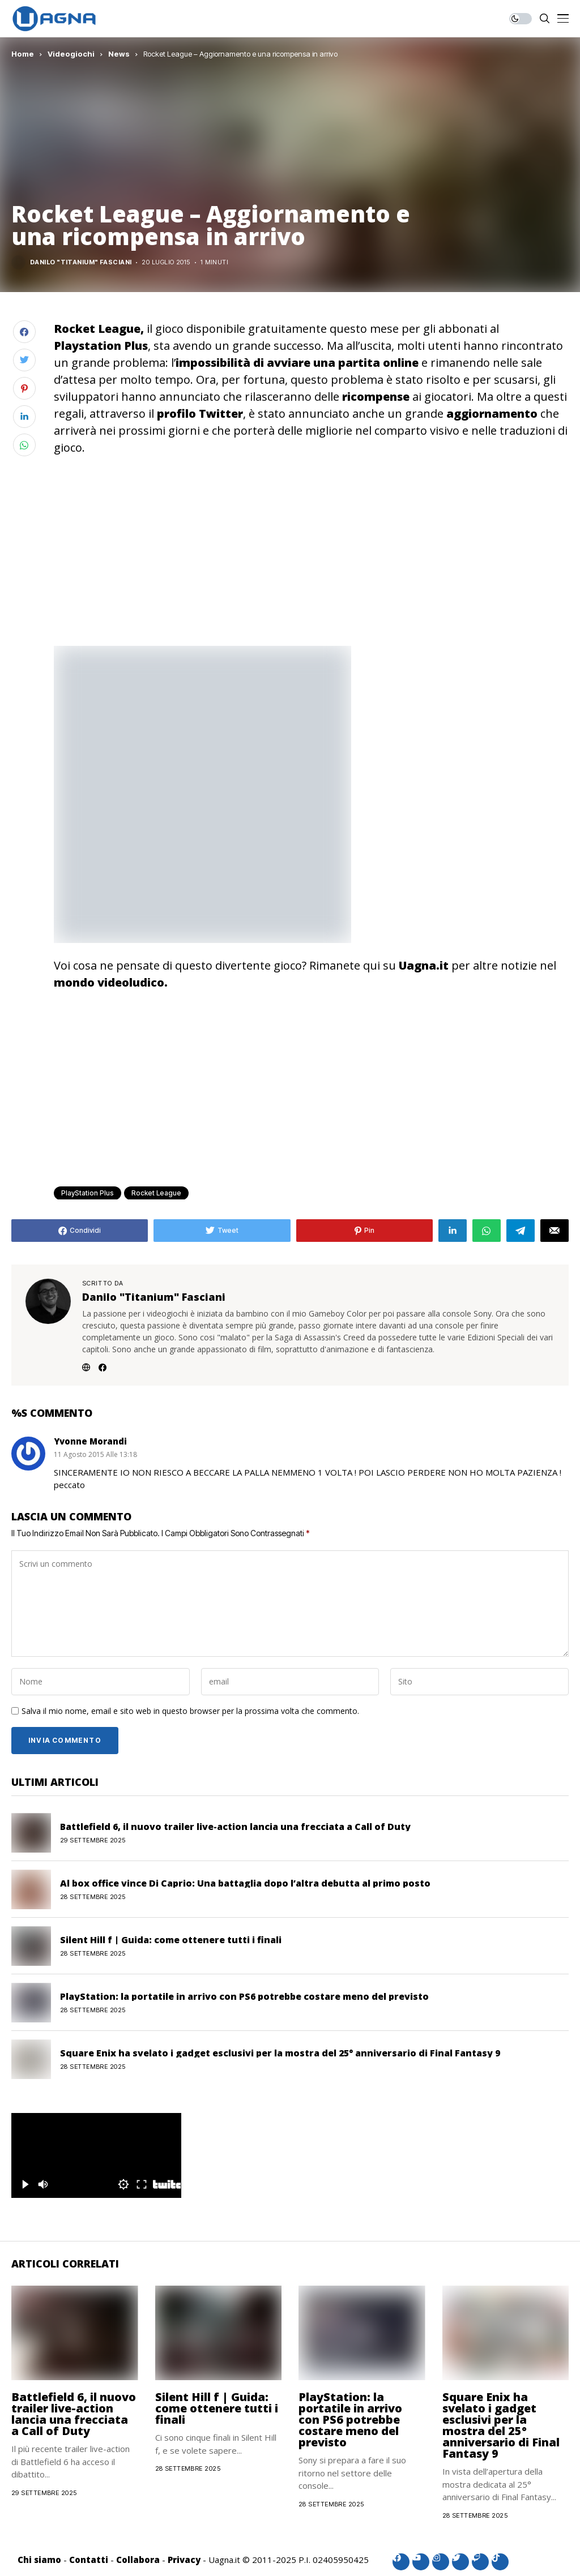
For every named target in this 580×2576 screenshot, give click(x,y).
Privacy (184, 2559)
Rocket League (156, 1193)
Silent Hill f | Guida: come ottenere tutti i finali (171, 1940)
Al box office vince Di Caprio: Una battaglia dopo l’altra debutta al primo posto (245, 1883)
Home (22, 53)
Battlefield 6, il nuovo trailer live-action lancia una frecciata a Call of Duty (235, 1826)
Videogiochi (71, 53)
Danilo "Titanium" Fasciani (80, 262)
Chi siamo (39, 2559)
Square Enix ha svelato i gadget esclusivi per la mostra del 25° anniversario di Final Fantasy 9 (280, 2053)
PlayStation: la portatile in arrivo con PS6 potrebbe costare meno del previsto (244, 1996)
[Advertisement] (311, 549)
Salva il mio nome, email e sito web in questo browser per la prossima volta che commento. (190, 1711)
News (119, 53)
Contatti (88, 2559)
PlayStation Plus (87, 1193)
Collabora (138, 2559)
